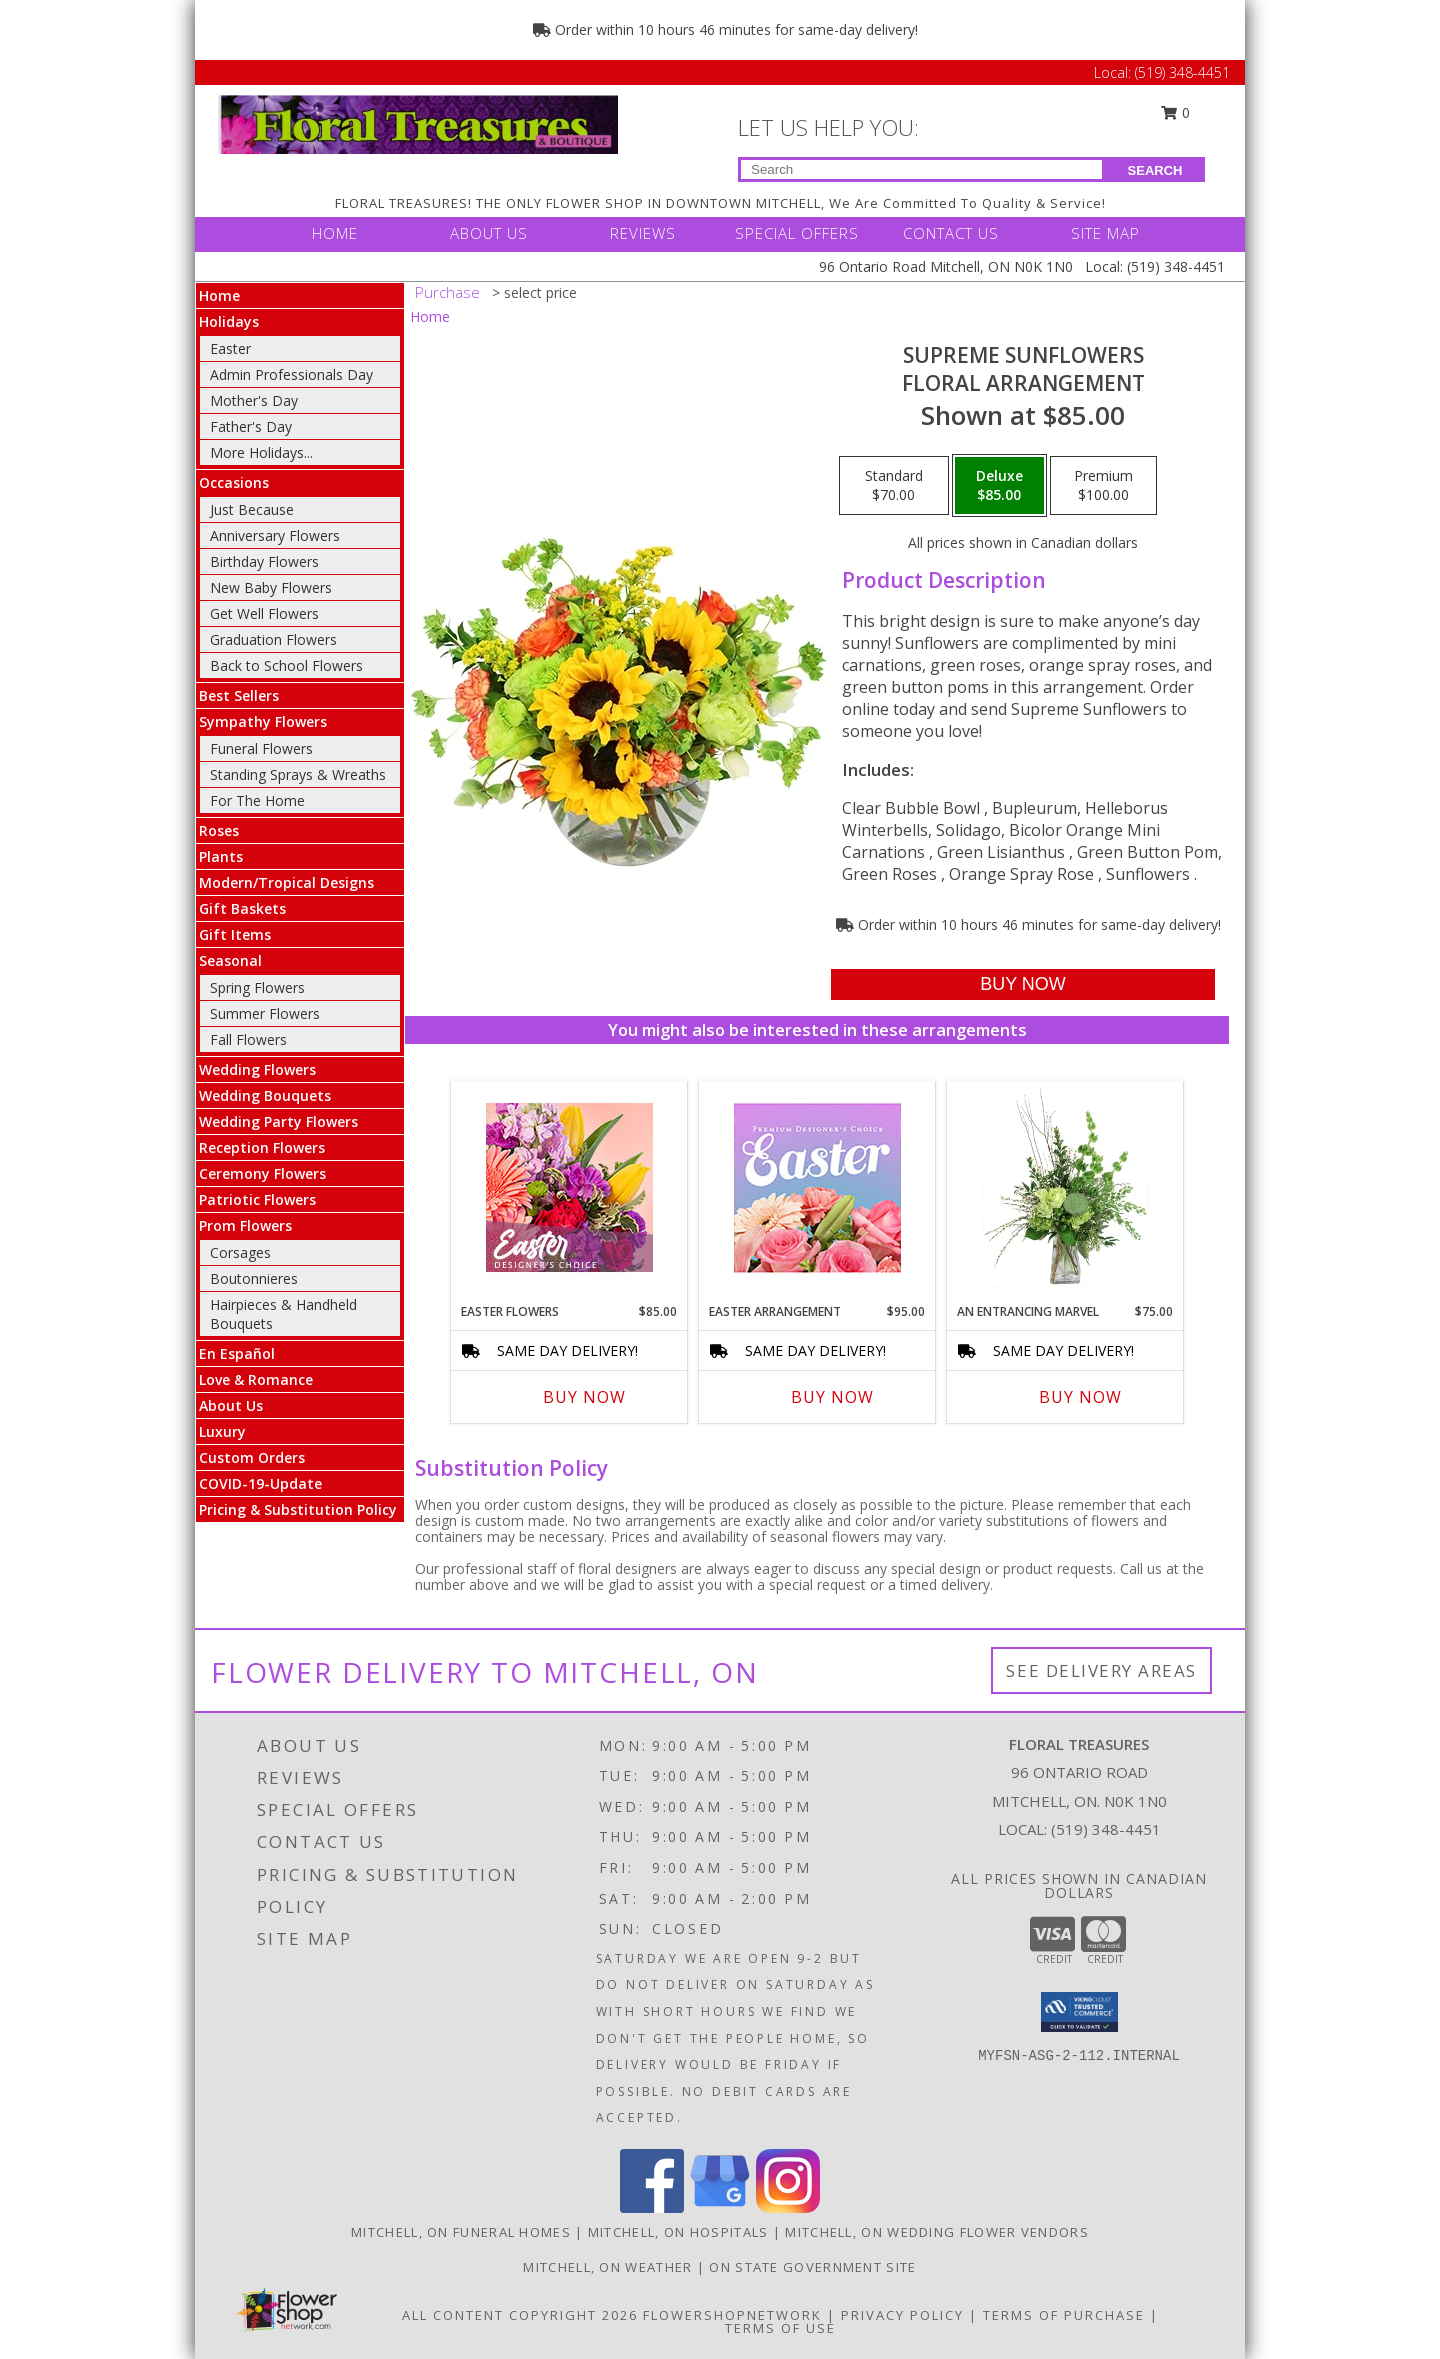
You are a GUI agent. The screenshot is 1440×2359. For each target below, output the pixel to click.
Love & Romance (256, 1379)
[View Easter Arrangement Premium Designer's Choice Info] (817, 1187)
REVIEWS (643, 233)
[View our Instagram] (788, 2207)
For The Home (257, 800)
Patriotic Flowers (257, 1199)
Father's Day (251, 426)
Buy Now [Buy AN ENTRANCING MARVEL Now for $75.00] (1080, 1397)
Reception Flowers (262, 1147)
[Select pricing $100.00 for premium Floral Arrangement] (1103, 486)
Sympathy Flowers (263, 721)
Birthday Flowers (264, 561)
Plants (221, 856)
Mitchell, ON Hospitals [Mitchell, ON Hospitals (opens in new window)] (678, 2232)
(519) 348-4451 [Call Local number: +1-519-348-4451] (1182, 72)
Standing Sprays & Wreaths (298, 774)
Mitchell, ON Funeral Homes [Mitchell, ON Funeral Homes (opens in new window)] (461, 2232)
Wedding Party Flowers (278, 1121)
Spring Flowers (257, 987)
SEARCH (1155, 170)
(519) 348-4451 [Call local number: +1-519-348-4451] (1106, 1829)
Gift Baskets (242, 908)
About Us (231, 1405)
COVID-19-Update (260, 1483)
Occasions (234, 482)
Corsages (240, 1252)
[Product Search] (921, 169)
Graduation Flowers (273, 639)
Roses (219, 830)
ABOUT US (489, 233)
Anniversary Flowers (275, 535)
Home (219, 295)
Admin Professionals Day (291, 374)
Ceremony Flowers (262, 1173)
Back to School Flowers (286, 665)
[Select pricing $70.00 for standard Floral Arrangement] (894, 486)
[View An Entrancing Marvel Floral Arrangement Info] (1065, 1187)
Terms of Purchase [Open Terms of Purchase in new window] (1064, 2315)
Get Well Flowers (264, 613)
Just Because (252, 509)
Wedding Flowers (257, 1069)
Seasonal (230, 960)
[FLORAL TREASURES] (418, 122)
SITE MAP (1105, 233)
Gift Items (235, 934)
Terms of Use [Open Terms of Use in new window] (780, 2328)
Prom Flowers (245, 1225)
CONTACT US (951, 233)
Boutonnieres (254, 1278)
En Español (237, 1353)
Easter (230, 348)
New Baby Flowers (271, 587)
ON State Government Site (812, 2267)
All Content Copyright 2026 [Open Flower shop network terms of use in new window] (520, 2315)
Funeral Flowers (261, 748)
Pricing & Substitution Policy (298, 1509)
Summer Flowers (265, 1013)
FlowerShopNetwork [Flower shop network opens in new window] (732, 2315)
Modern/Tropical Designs (286, 882)
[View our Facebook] (652, 2207)
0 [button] (1176, 112)
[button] (1079, 2012)
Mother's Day (254, 400)
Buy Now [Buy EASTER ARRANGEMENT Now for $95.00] (832, 1397)
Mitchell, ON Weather (607, 2267)
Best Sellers (239, 695)
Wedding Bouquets (265, 1095)
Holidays (229, 321)
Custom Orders (252, 1457)
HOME (335, 233)
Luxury (222, 1431)
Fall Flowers (248, 1039)
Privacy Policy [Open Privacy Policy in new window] (902, 2315)
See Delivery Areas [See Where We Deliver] (1101, 1670)
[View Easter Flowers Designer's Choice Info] (569, 1187)
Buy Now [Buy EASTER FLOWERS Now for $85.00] (584, 1397)
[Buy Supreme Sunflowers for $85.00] (1022, 984)
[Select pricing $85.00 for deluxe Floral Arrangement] (999, 486)
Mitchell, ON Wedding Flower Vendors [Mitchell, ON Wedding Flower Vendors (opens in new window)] (937, 2232)
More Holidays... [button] (261, 452)
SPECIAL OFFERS (797, 233)
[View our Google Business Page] (720, 2207)
